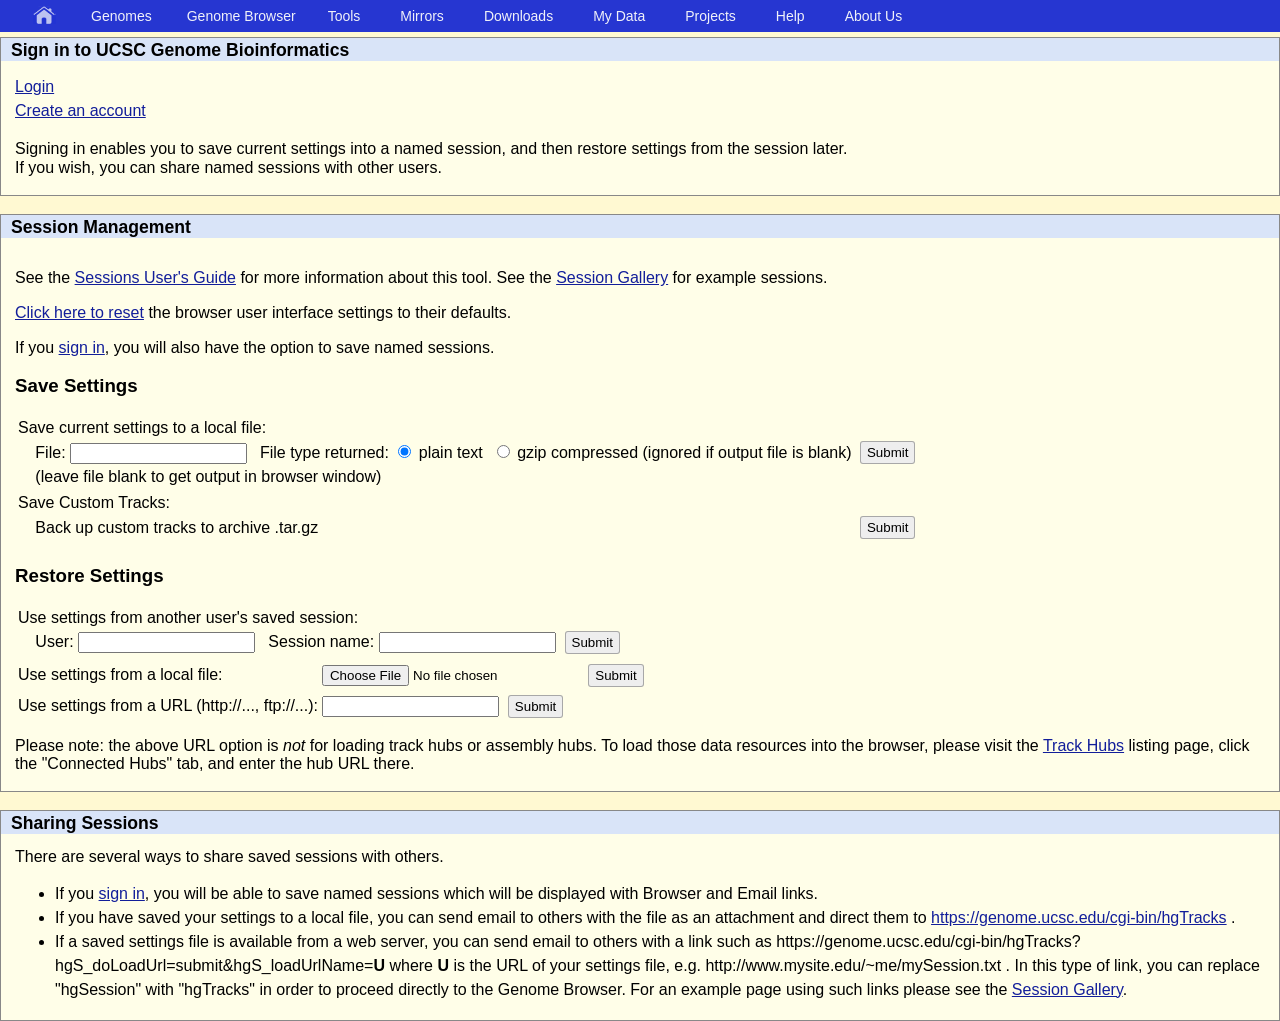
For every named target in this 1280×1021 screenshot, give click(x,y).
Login (34, 86)
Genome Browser (241, 16)
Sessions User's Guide (155, 277)
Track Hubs (1083, 745)
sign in (82, 347)
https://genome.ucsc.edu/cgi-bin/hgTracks (1079, 917)
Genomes (121, 16)
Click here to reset (79, 312)
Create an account (80, 110)
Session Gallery (612, 277)
